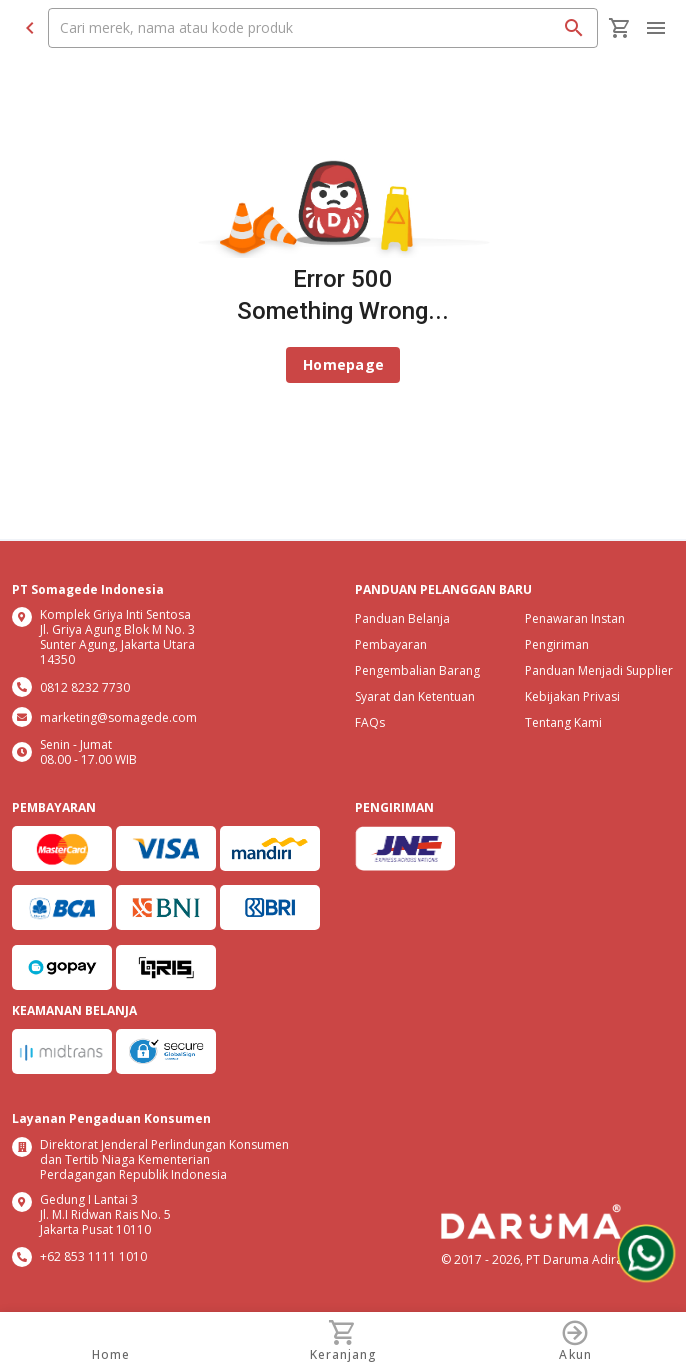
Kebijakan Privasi (572, 696)
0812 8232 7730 (85, 687)
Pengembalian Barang (417, 670)
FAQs (370, 722)
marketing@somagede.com (118, 717)
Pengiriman (557, 644)
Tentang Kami (563, 722)
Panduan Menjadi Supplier (599, 670)
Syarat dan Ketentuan (415, 696)
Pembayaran (391, 644)
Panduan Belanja (402, 618)
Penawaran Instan (575, 618)
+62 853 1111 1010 (93, 1256)
